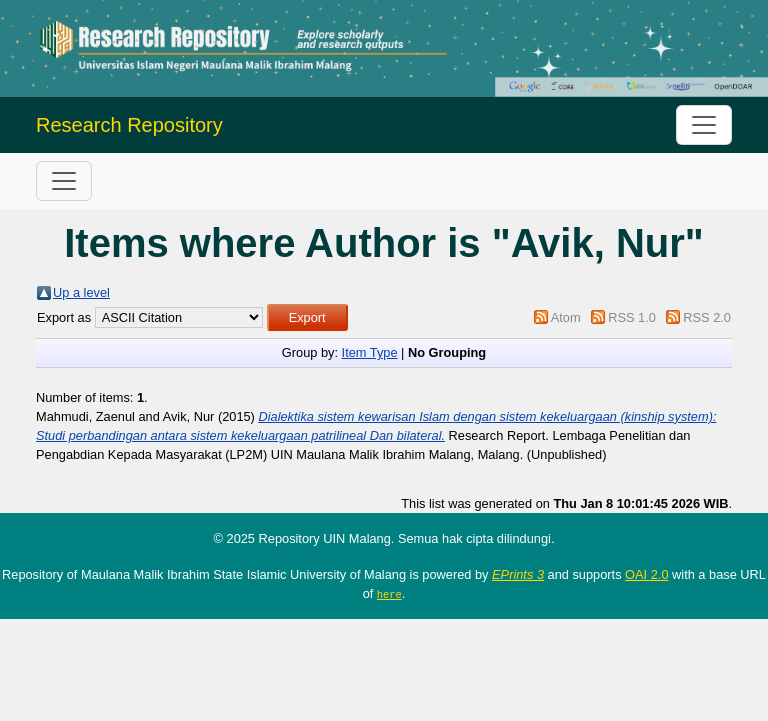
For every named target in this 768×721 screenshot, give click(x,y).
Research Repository (129, 125)
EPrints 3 (518, 574)
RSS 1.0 (632, 317)
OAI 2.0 (646, 574)
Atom (566, 317)
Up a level (81, 292)
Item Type (370, 352)
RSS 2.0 (707, 317)
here (389, 594)
